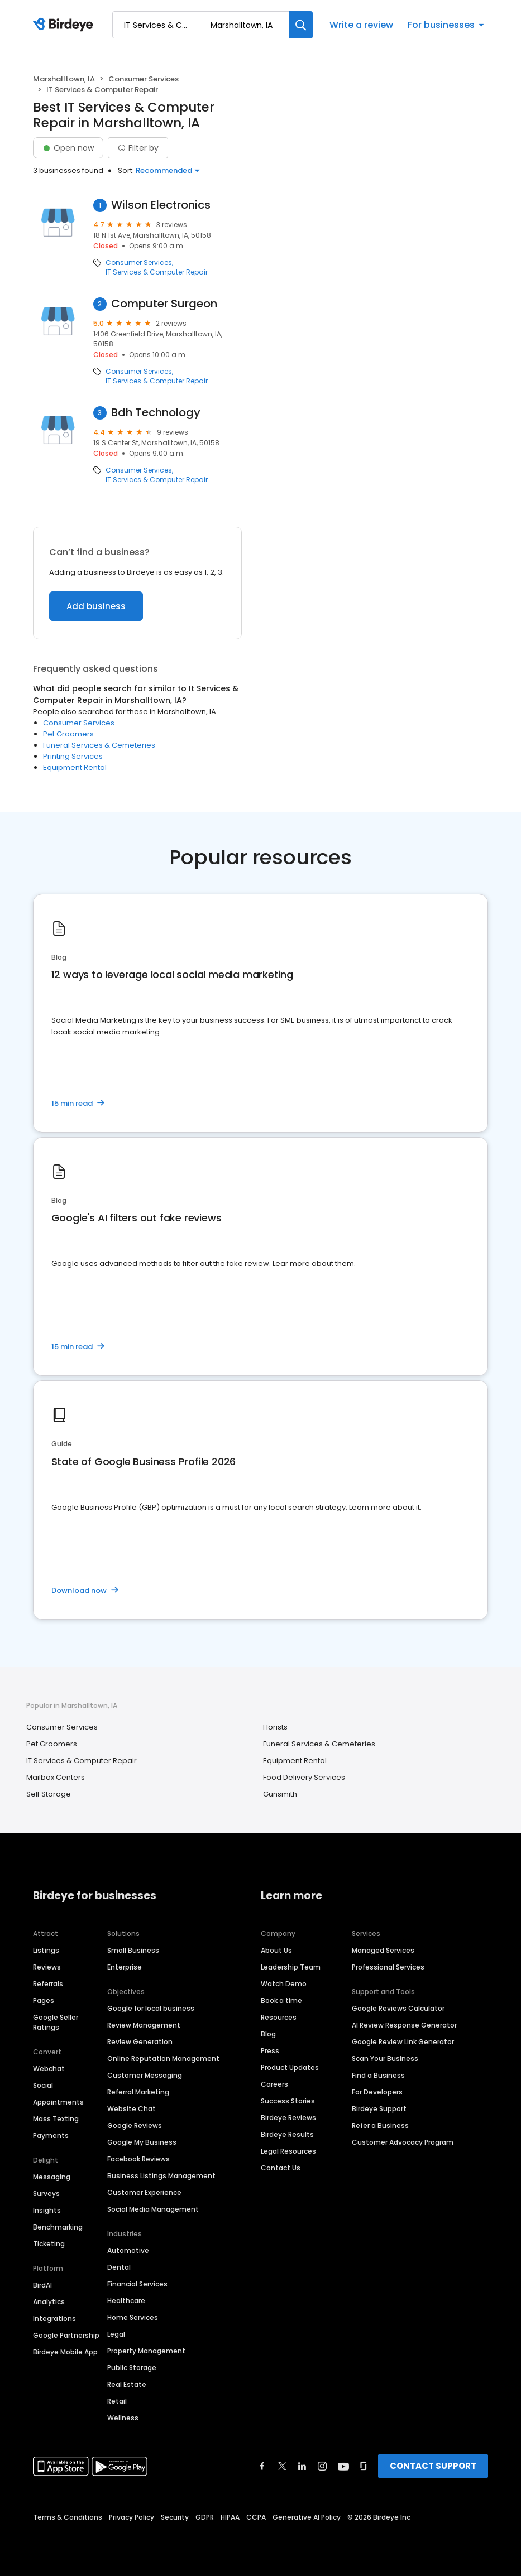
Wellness (122, 2418)
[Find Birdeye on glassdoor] (363, 2466)
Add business (96, 606)
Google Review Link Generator (403, 2042)
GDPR (204, 2517)
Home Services (132, 2317)
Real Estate (126, 2384)
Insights (47, 2210)
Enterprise (124, 1967)
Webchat (49, 2068)
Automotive (128, 2250)
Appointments (58, 2102)
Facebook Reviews (138, 2159)
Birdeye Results (287, 2134)
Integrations (54, 2318)
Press (270, 2050)
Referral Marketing (138, 2092)
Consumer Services (143, 79)
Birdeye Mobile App (65, 2352)
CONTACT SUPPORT (433, 2466)
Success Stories (288, 2101)
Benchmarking (58, 2227)
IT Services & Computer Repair (157, 272)
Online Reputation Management (163, 2058)
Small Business (133, 1950)
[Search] (301, 24)
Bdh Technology (155, 413)
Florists (275, 1727)
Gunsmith (280, 1794)
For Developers (377, 2092)
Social (43, 2085)
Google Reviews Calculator (398, 2008)
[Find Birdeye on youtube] (343, 2466)
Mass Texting (56, 2119)
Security (175, 2517)
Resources (279, 2017)
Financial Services (137, 2284)
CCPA (256, 2517)
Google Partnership (66, 2335)
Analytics (49, 2302)
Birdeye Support (379, 2108)
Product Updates (290, 2067)
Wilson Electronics (161, 205)
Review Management (143, 2025)
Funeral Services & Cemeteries (99, 745)
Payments (51, 2135)
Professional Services (388, 1967)
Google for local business (150, 2008)
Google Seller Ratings (55, 2022)
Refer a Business (380, 2125)
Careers (274, 2084)
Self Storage (48, 1794)
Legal (116, 2334)
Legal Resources (288, 2151)
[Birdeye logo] (65, 25)
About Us (276, 1950)
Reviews (47, 1967)
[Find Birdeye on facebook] (262, 2466)
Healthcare (126, 2300)
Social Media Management (153, 2209)
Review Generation (140, 2042)
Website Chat (131, 2108)
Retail (117, 2401)
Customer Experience (144, 2192)
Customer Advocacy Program (402, 2142)
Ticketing (49, 2243)
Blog (268, 2034)
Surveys (46, 2193)
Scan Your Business (385, 2058)
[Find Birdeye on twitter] (282, 2466)
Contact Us (280, 2168)
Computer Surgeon (164, 304)
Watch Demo (284, 1983)
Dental (119, 2267)
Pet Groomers (68, 734)
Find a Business (378, 2075)
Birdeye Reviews (288, 2117)
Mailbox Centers (55, 1777)
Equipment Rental (75, 767)
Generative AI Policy (307, 2517)
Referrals (48, 1983)
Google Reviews (134, 2125)
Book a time (281, 2000)
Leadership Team (291, 1967)
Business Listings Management (161, 2175)
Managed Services (383, 1950)
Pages (43, 2000)
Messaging (51, 2177)
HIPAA (230, 2517)
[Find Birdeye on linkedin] (302, 2466)
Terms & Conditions (67, 2517)
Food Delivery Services (304, 1777)
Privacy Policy (131, 2517)
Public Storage (131, 2367)
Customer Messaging (144, 2075)
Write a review (361, 24)
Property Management (146, 2351)
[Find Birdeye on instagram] (322, 2466)
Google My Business (141, 2142)
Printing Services (73, 756)
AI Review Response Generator (404, 2025)
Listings (46, 1950)
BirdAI (42, 2285)
